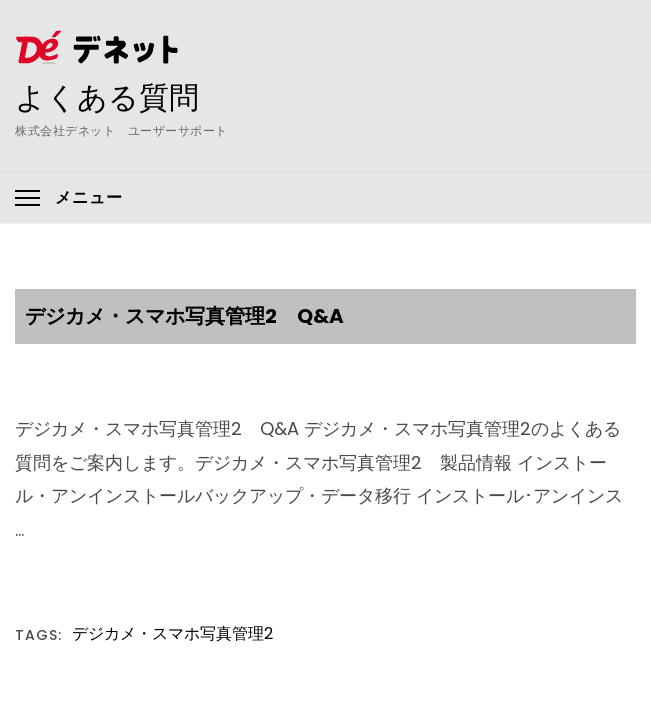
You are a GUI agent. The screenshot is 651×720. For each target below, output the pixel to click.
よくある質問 (107, 97)
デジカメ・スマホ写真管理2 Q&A (184, 316)
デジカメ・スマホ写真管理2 (172, 634)
